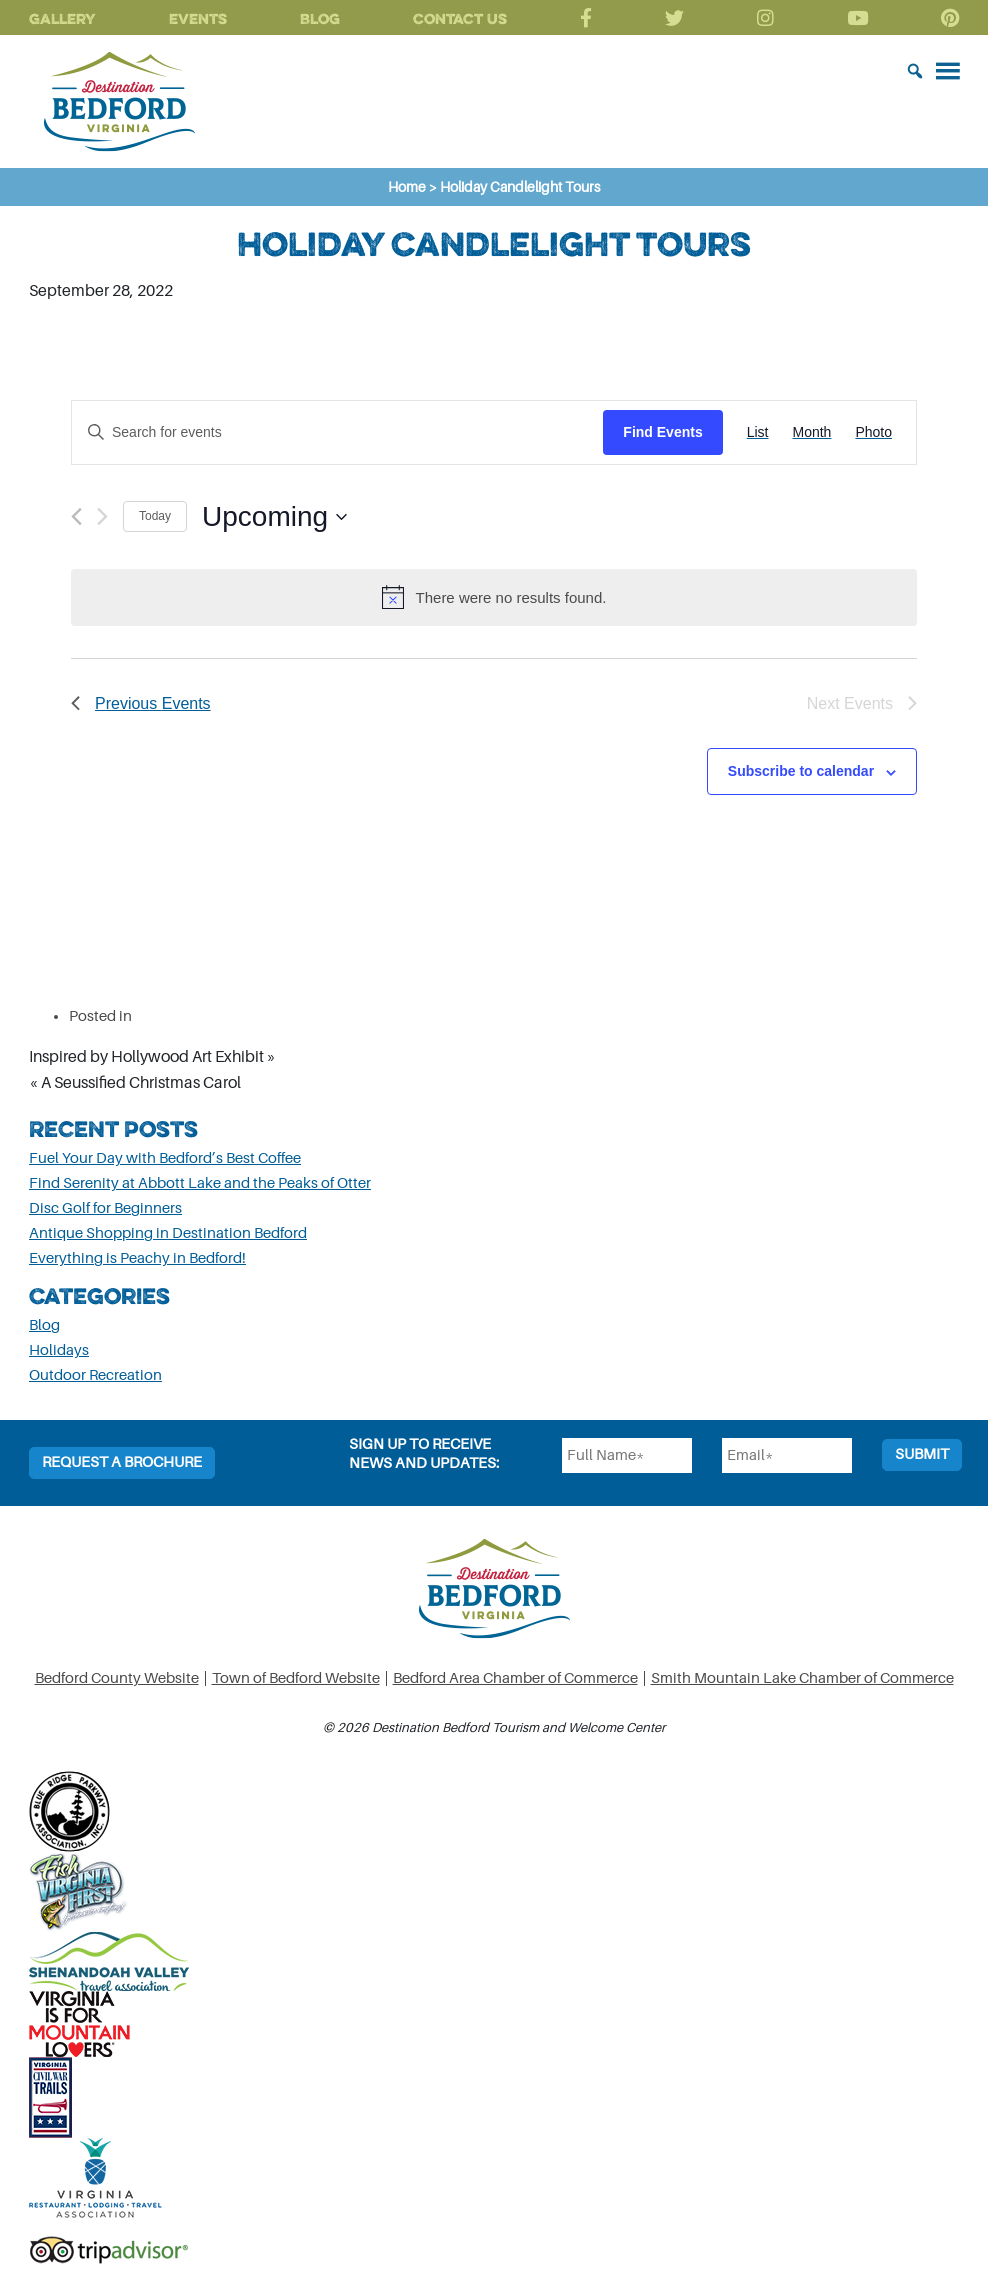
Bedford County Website (117, 1678)
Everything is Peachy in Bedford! (137, 1258)
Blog (320, 18)
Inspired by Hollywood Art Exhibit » (152, 1057)
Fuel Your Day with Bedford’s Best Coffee (165, 1158)
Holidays (59, 1350)
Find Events (662, 432)
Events (198, 18)
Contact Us (460, 18)
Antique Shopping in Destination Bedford (168, 1233)
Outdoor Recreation (95, 1375)
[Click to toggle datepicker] (274, 517)
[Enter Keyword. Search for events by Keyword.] (337, 432)
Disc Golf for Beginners (105, 1208)
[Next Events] (102, 516)
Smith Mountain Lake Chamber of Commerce (802, 1678)
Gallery (62, 18)
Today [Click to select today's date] (155, 516)
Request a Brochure (122, 1462)
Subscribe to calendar (801, 771)
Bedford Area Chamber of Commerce (515, 1678)
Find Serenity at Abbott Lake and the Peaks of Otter (200, 1183)
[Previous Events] (76, 516)
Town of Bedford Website (296, 1678)
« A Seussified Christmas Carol (135, 1083)
